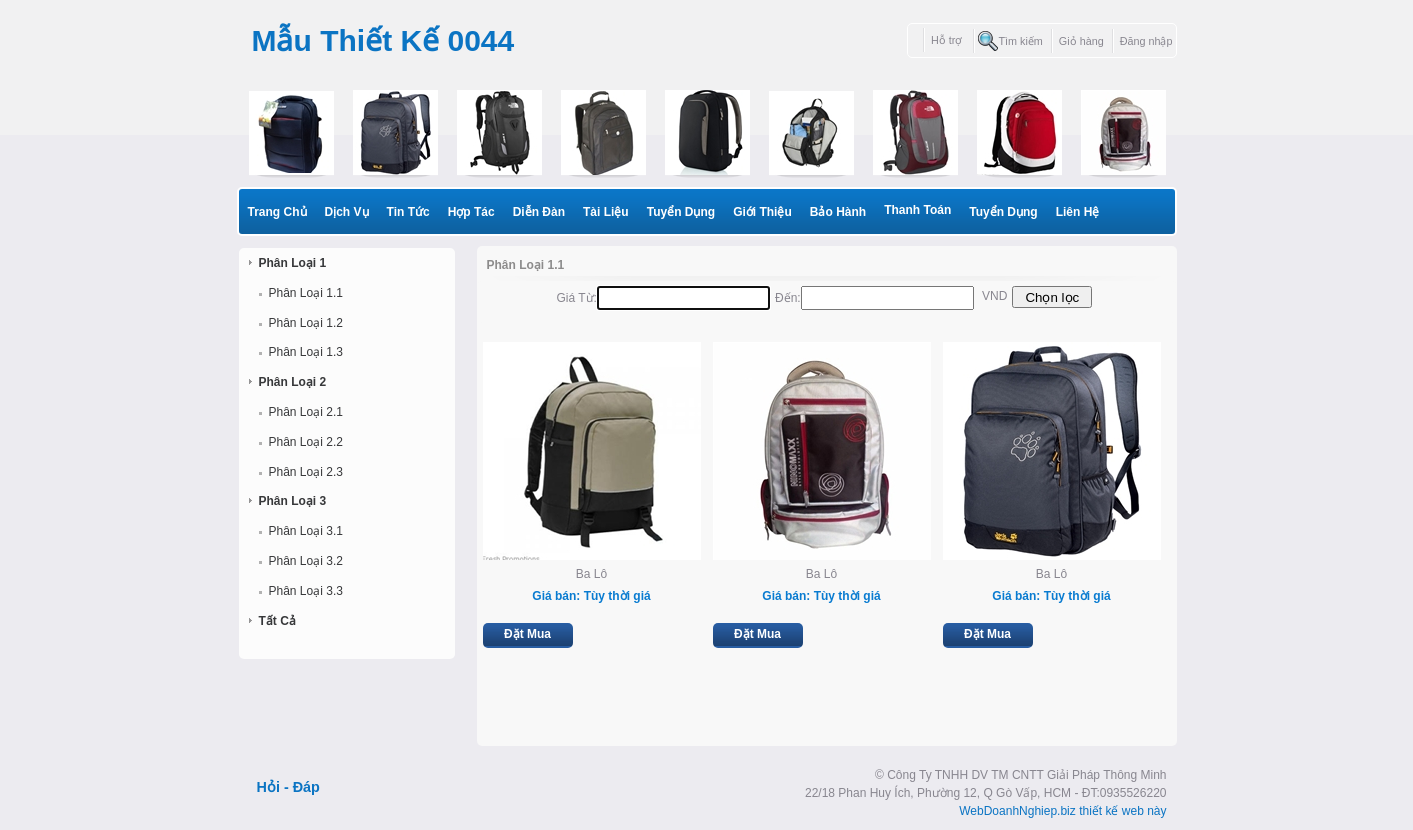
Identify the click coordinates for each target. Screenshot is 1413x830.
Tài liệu (606, 212)
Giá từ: (577, 298)
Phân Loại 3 (293, 501)
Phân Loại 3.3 (306, 591)
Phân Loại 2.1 (306, 412)
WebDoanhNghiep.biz (1017, 811)
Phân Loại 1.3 (306, 352)
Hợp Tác (471, 212)
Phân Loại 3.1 (306, 531)
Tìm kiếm (1020, 41)
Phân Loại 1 (293, 263)
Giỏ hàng (1081, 41)
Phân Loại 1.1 (306, 293)
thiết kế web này (1122, 811)
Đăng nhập (1146, 41)
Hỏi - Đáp (288, 787)
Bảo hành (838, 212)
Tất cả (277, 621)
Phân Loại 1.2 (306, 323)
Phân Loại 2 (293, 382)
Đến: (788, 298)
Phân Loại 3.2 (306, 561)
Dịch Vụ (347, 212)
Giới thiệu (762, 212)
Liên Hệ (1078, 212)
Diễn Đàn (539, 212)
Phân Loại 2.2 (306, 442)
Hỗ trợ (948, 40)
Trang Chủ (277, 212)
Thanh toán (917, 210)
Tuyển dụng (681, 212)
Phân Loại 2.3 (306, 472)
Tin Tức (408, 212)
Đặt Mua (527, 634)
